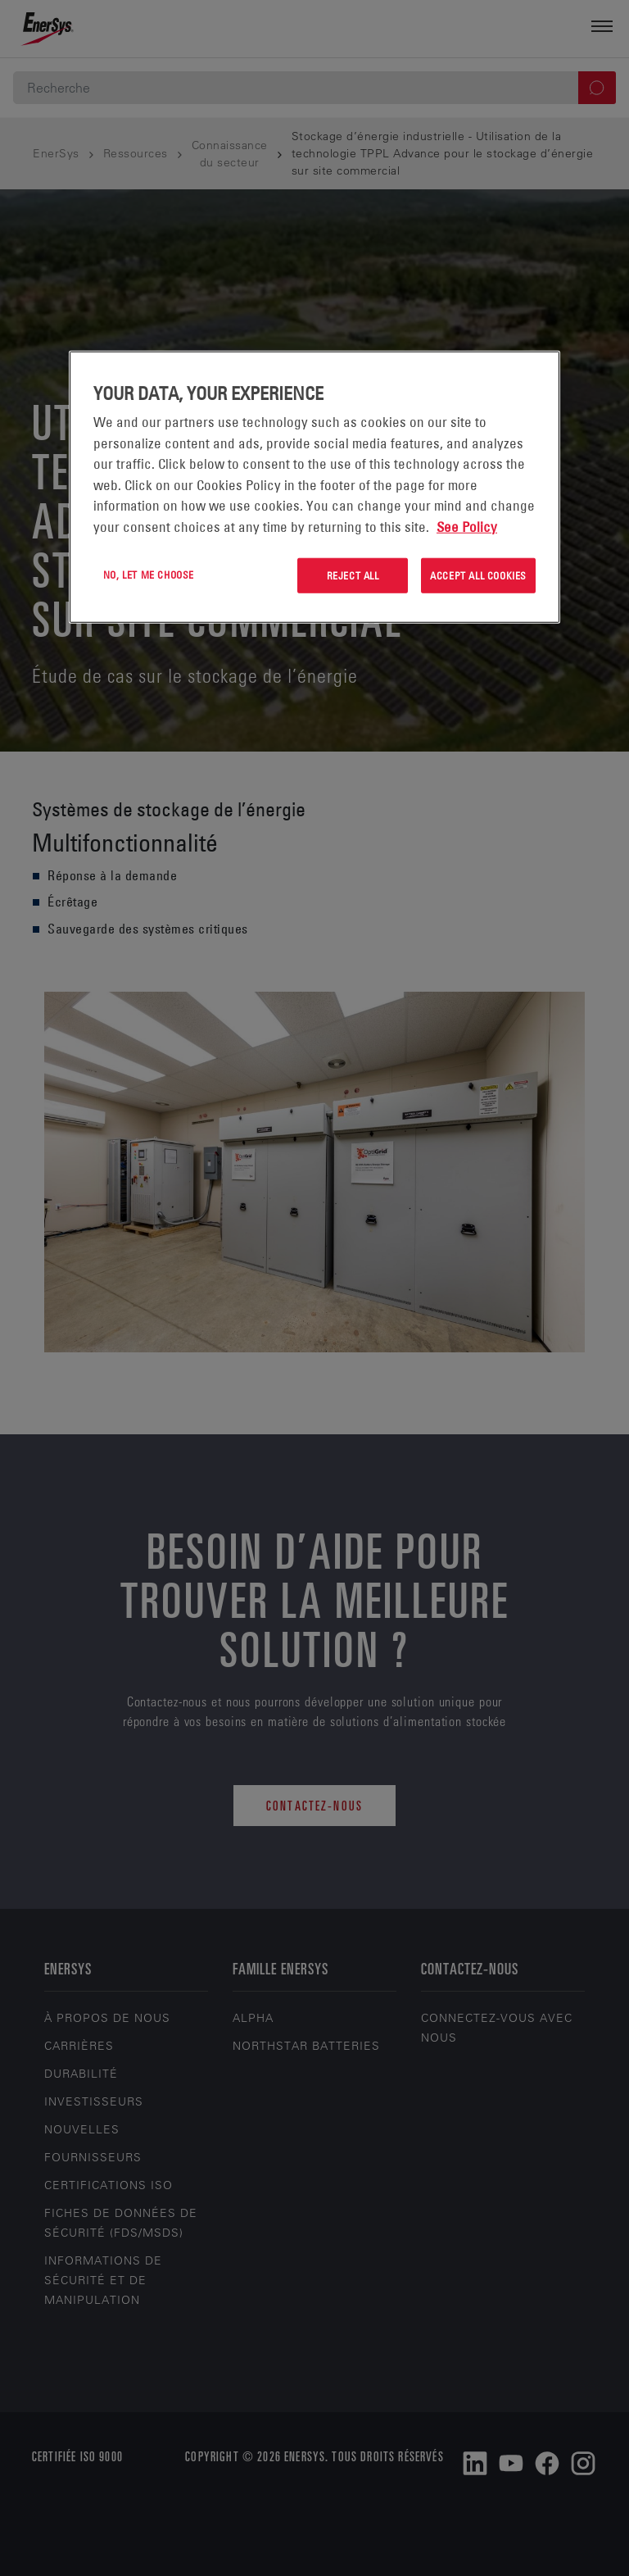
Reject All (353, 575)
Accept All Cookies (478, 575)
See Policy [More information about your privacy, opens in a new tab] (467, 527)
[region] (314, 487)
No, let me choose (148, 574)
